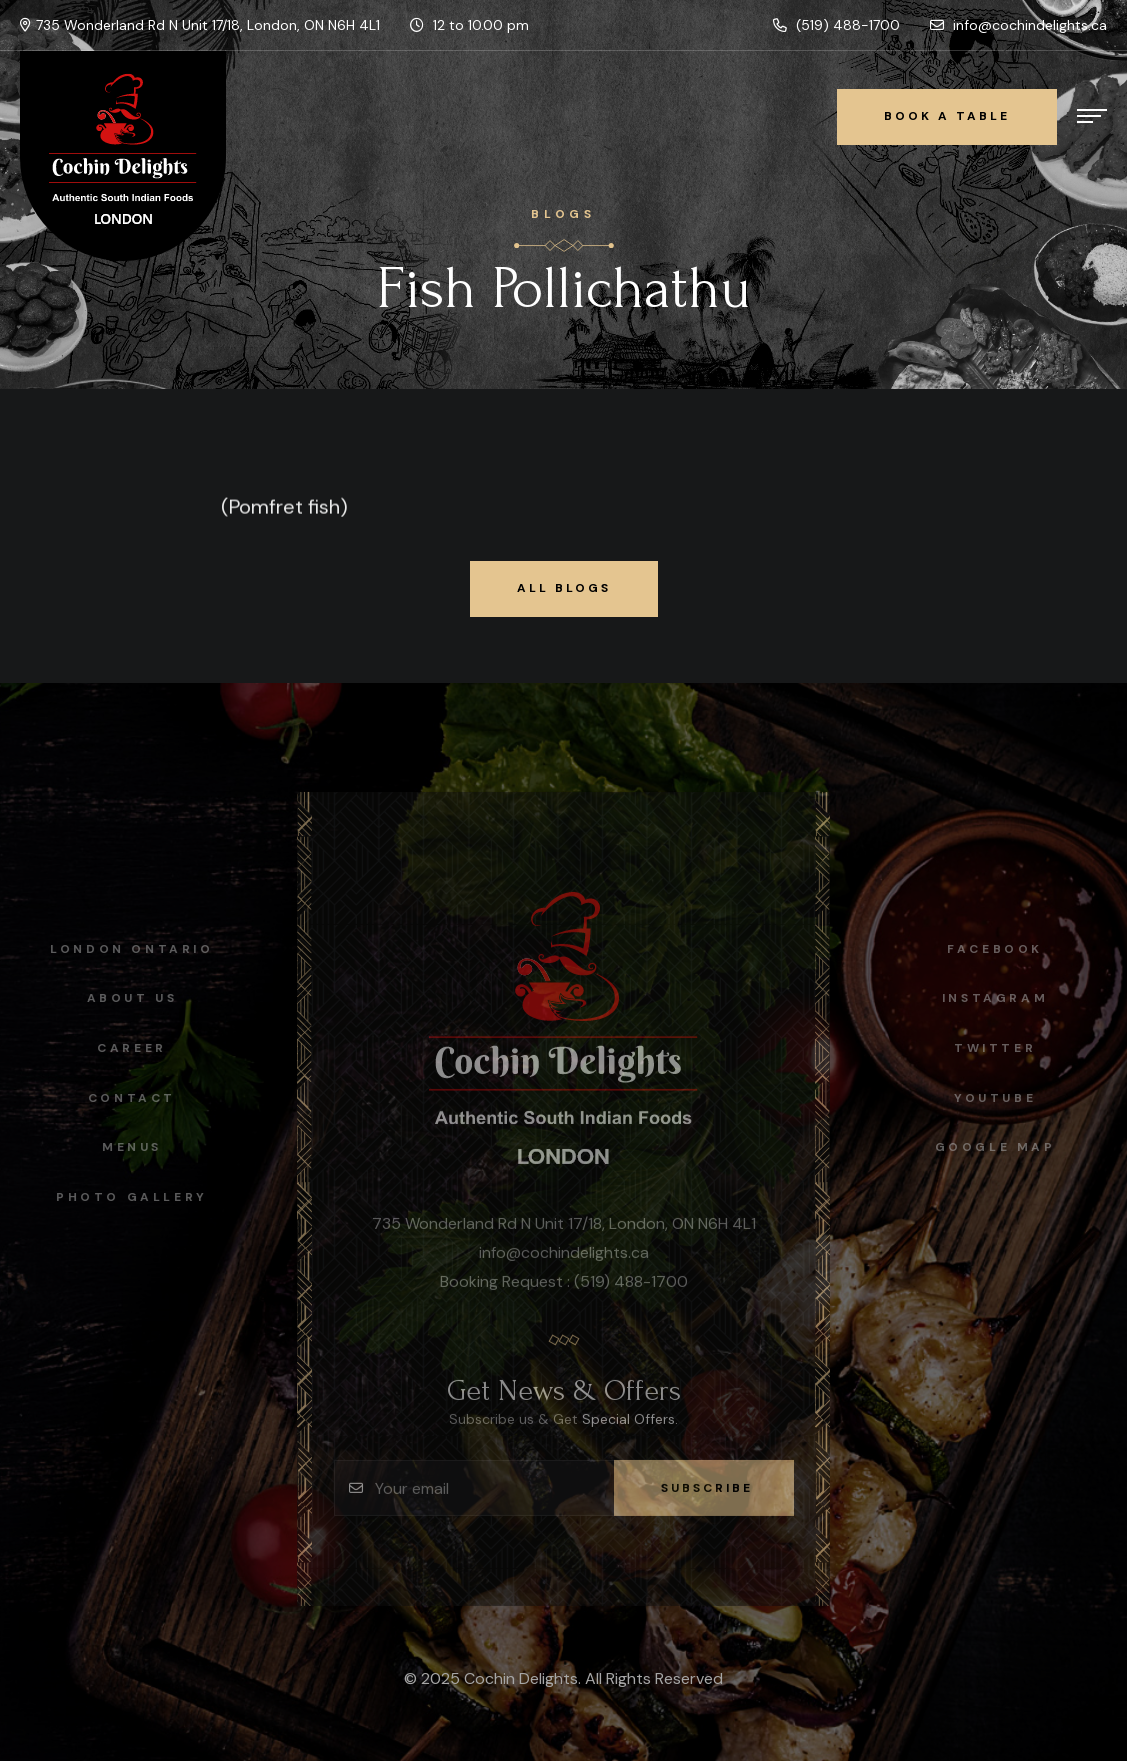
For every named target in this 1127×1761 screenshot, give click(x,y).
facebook (1001, 949)
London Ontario (125, 949)
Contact (126, 1098)
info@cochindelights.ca (1018, 25)
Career (126, 1048)
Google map (1001, 1147)
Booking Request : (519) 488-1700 (564, 1287)
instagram (1001, 998)
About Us (125, 998)
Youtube (1001, 1098)
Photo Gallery (126, 1197)
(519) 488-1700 (836, 25)
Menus (126, 1147)
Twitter (1001, 1048)
